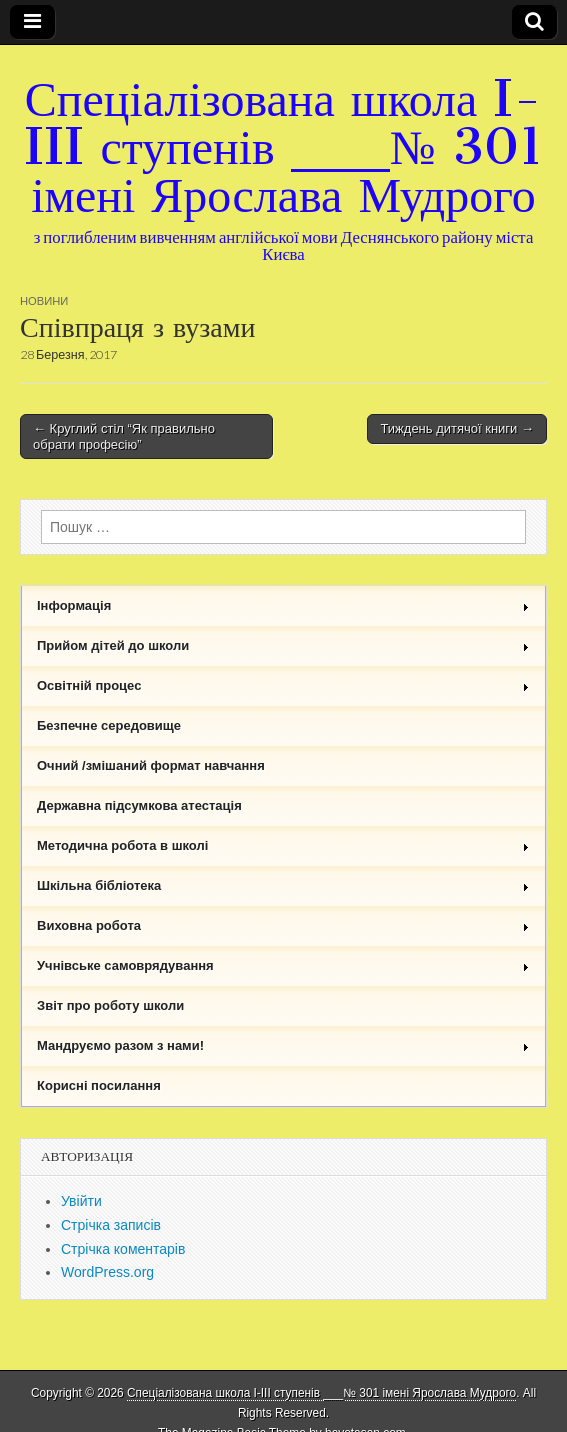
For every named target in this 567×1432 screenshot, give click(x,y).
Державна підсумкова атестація (139, 805)
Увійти (81, 1201)
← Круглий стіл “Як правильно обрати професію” (124, 436)
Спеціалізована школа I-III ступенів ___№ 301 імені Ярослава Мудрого (283, 146)
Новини (44, 300)
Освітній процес (283, 685)
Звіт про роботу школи (110, 1005)
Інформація (283, 605)
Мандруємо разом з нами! (283, 1045)
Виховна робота (283, 925)
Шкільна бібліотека (283, 885)
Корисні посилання (99, 1085)
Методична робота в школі (283, 845)
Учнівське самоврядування (283, 965)
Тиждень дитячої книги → (457, 428)
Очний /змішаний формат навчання (151, 765)
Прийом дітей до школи (283, 645)
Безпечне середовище (109, 725)
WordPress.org (107, 1272)
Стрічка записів (111, 1225)
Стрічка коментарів (123, 1249)
